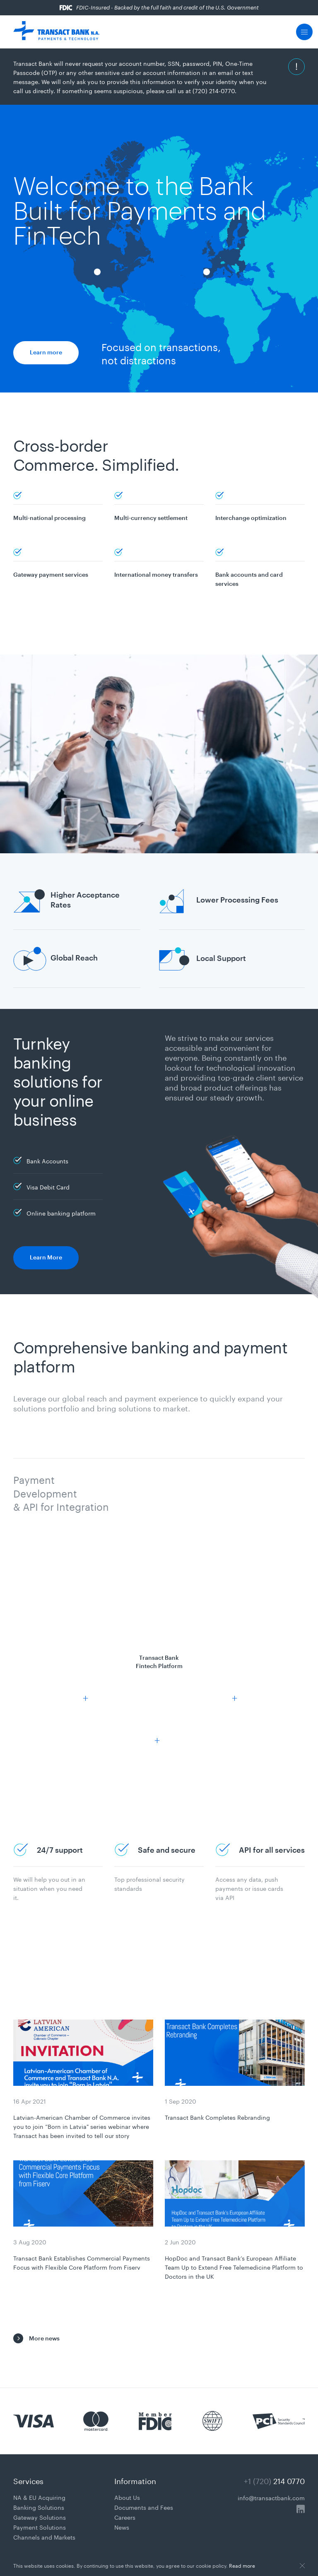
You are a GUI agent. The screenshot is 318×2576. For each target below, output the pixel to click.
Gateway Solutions (39, 2516)
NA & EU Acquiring (39, 2496)
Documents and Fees (143, 2506)
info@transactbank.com (271, 2497)
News (121, 2526)
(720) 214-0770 (214, 90)
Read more (242, 2565)
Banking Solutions (38, 2506)
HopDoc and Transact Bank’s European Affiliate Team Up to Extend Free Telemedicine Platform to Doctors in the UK (234, 2266)
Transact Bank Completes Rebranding (217, 2116)
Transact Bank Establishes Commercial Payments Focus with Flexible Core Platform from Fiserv (81, 2262)
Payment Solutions (39, 2526)
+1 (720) (274, 2480)
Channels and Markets (44, 2536)
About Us (127, 2496)
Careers (124, 2516)
